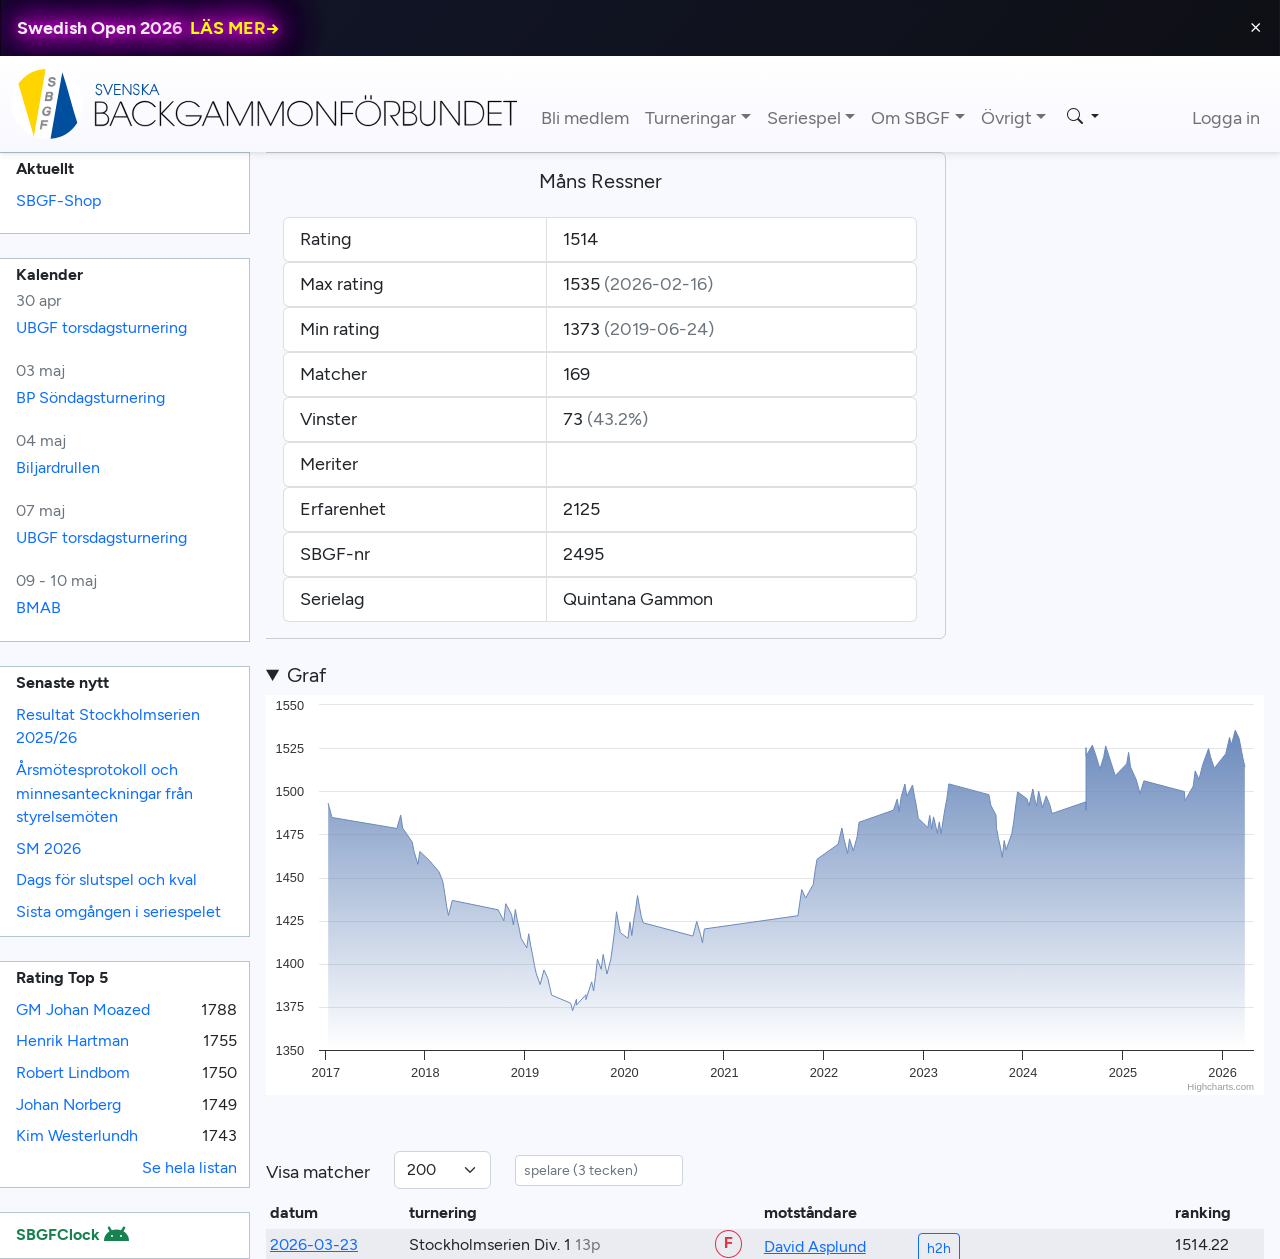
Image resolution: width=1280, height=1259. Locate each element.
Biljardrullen (58, 467)
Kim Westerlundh (77, 1135)
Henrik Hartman (72, 1040)
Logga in (1226, 118)
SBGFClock (72, 1234)
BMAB (38, 607)
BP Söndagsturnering (90, 397)
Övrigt (1006, 118)
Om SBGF (910, 118)
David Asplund (815, 1246)
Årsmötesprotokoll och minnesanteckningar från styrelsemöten (104, 793)
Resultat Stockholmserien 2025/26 (108, 726)
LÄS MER (235, 28)
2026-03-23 (314, 1244)
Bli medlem (585, 118)
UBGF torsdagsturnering (101, 327)
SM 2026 (48, 848)
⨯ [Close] (1255, 27)
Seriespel (804, 118)
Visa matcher (318, 1172)
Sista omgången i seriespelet (118, 911)
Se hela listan (189, 1167)
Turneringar (690, 118)
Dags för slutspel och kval (106, 879)
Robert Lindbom (73, 1072)
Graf (306, 675)
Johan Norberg (68, 1104)
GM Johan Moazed (83, 1009)
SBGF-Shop (58, 200)
